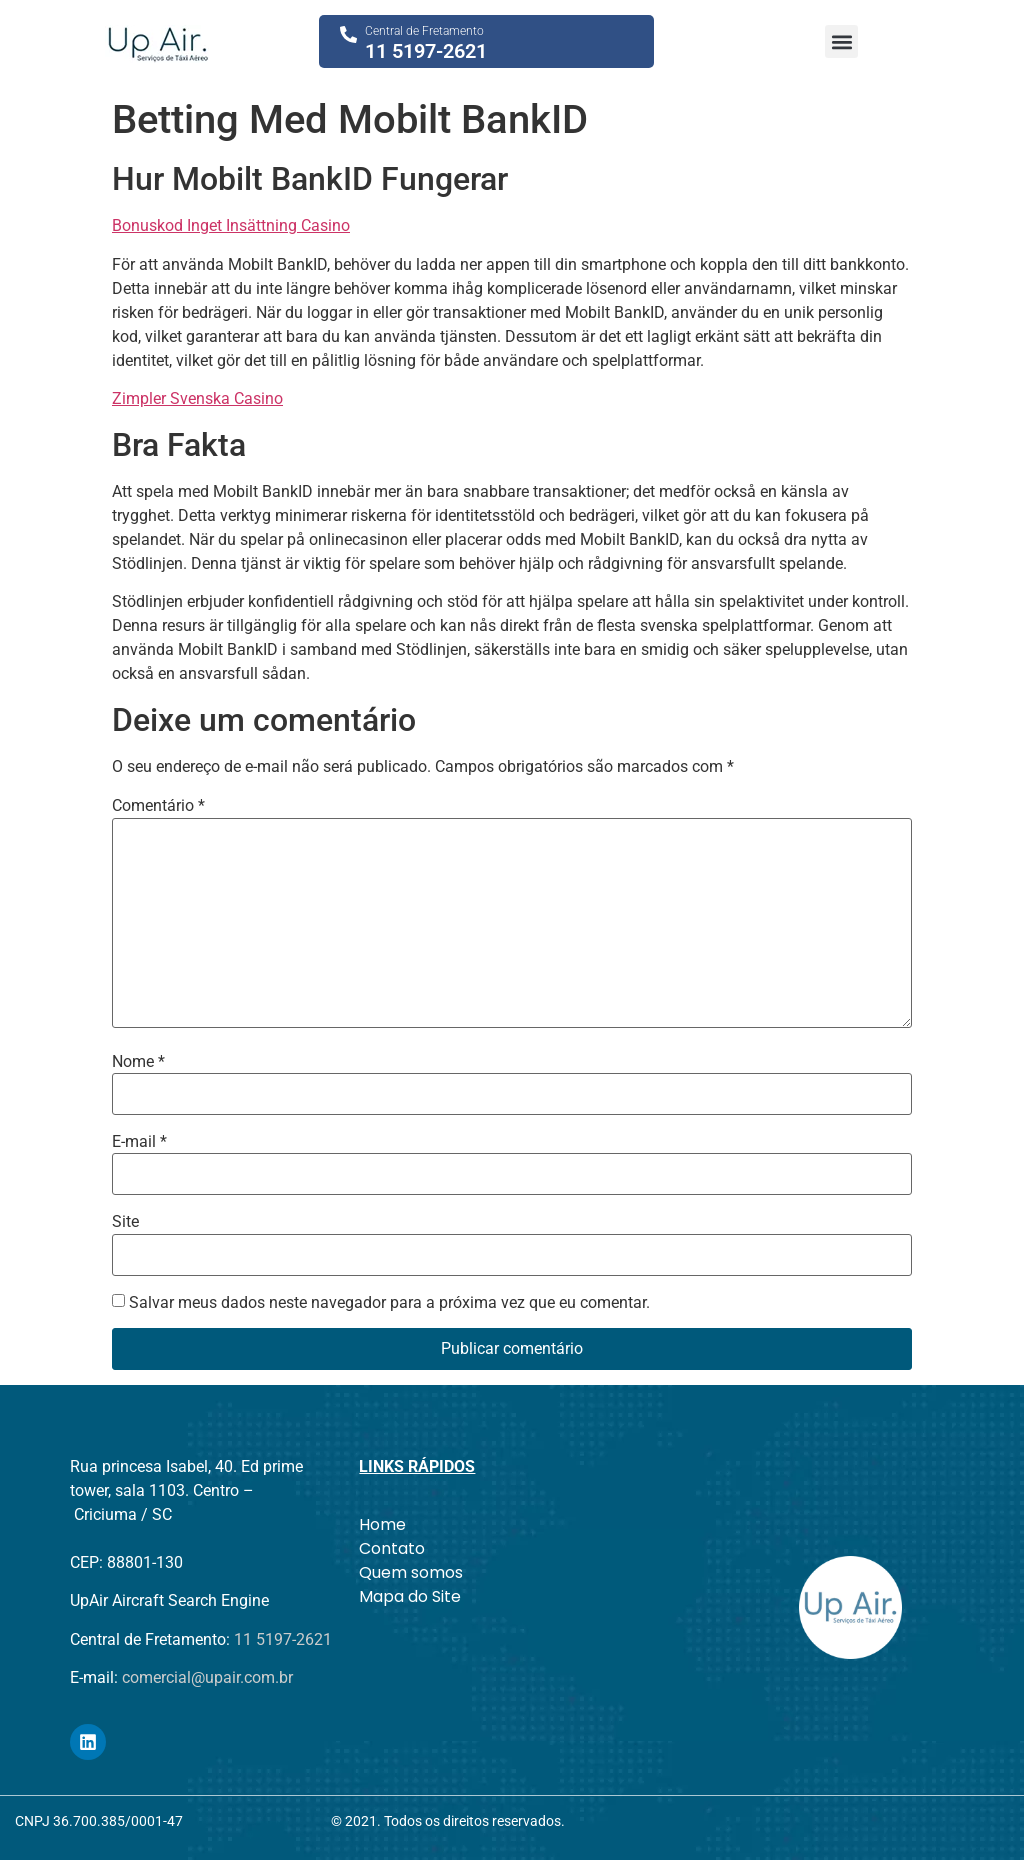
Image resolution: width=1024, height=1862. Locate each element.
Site (125, 1222)
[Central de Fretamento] (348, 34)
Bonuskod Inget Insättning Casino (231, 225)
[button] (841, 41)
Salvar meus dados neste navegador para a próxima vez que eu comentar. (389, 1303)
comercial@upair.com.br (207, 1677)
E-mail (139, 1142)
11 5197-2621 (426, 51)
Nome (138, 1062)
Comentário (158, 806)
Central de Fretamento (424, 31)
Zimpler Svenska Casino (197, 398)
